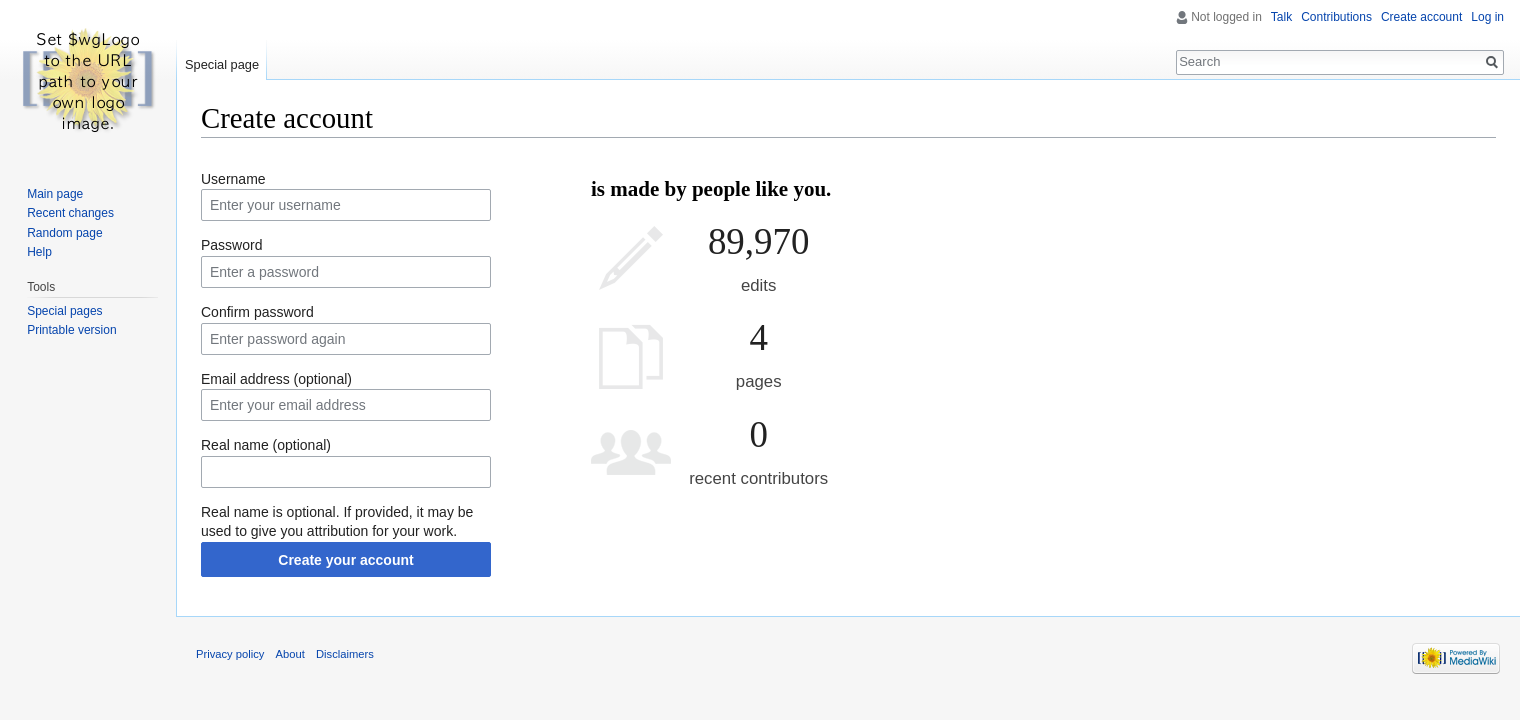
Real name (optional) (266, 445)
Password (231, 245)
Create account (1421, 17)
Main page (55, 194)
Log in (1487, 17)
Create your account (345, 560)
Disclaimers (345, 654)
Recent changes (70, 213)
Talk (1281, 17)
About (290, 654)
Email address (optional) (276, 379)
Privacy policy (230, 654)
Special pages (64, 311)
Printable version (71, 330)
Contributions (1336, 17)
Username (233, 179)
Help (39, 252)
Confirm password (257, 312)
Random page (64, 233)
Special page (222, 64)
